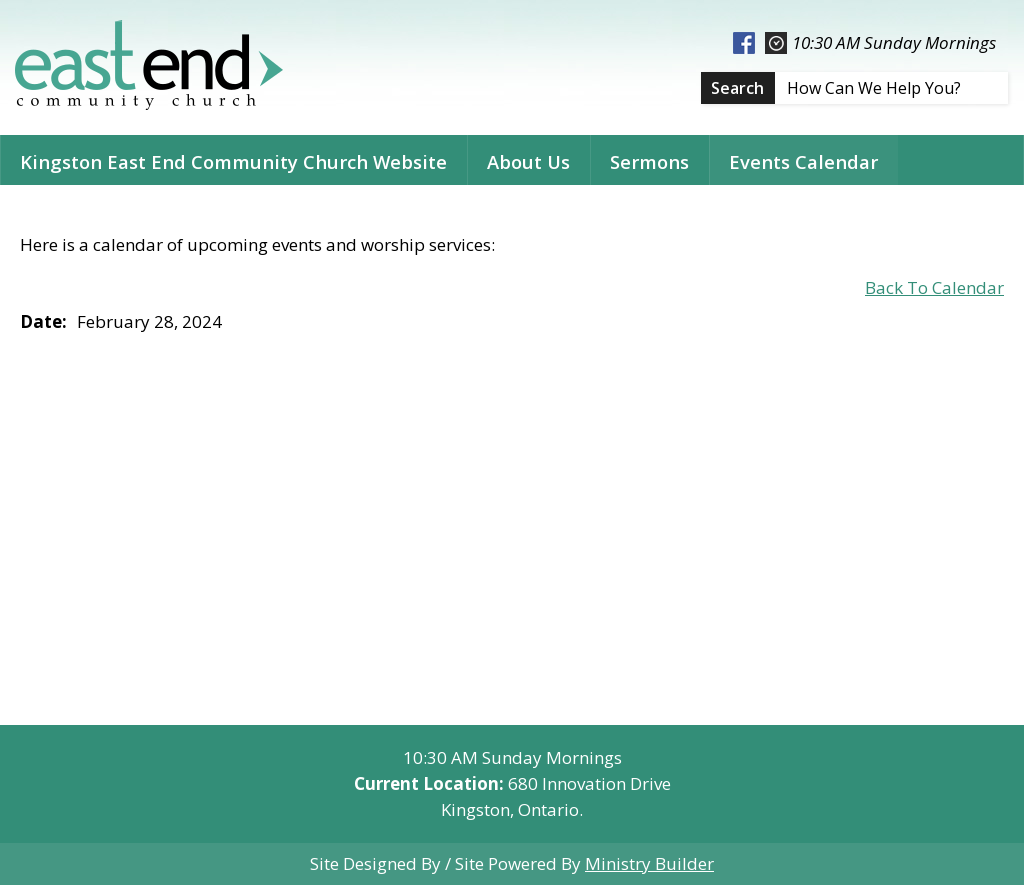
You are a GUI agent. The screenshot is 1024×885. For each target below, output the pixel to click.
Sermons (649, 161)
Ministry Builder (649, 863)
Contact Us (69, 211)
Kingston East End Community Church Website (233, 161)
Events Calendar (803, 161)
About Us (528, 161)
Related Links (221, 211)
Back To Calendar (934, 287)
